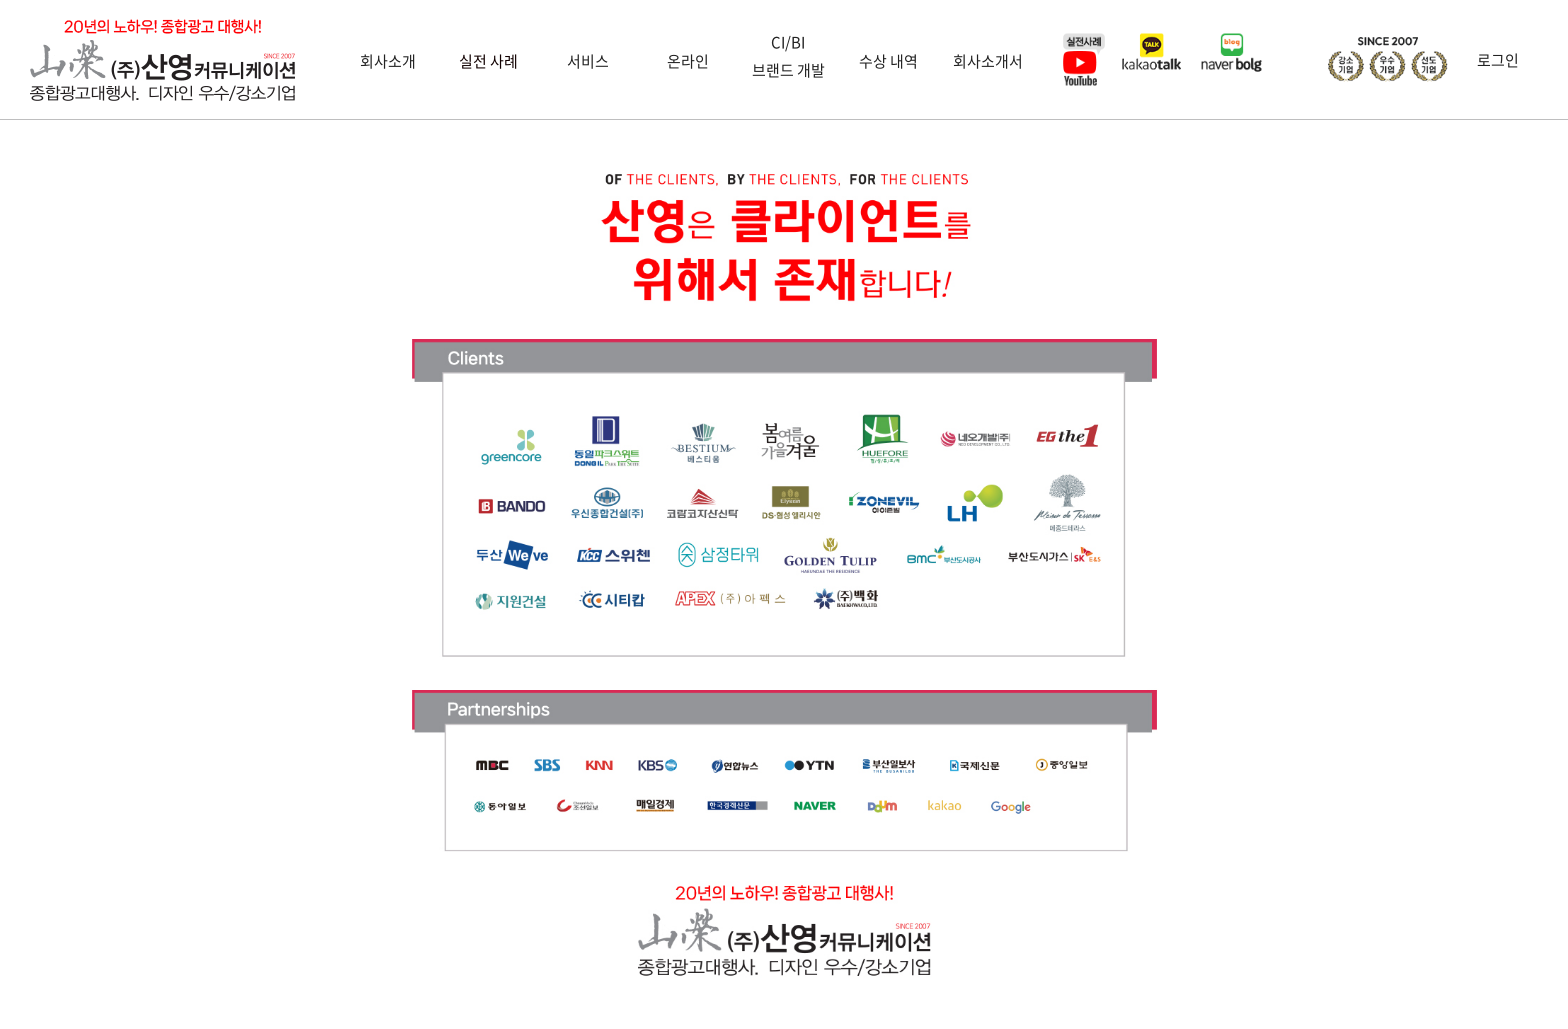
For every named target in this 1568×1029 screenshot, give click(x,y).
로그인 (1498, 60)
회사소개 (388, 61)
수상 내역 (888, 61)
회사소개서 (988, 61)
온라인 (688, 61)
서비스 (588, 61)
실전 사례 (488, 61)
